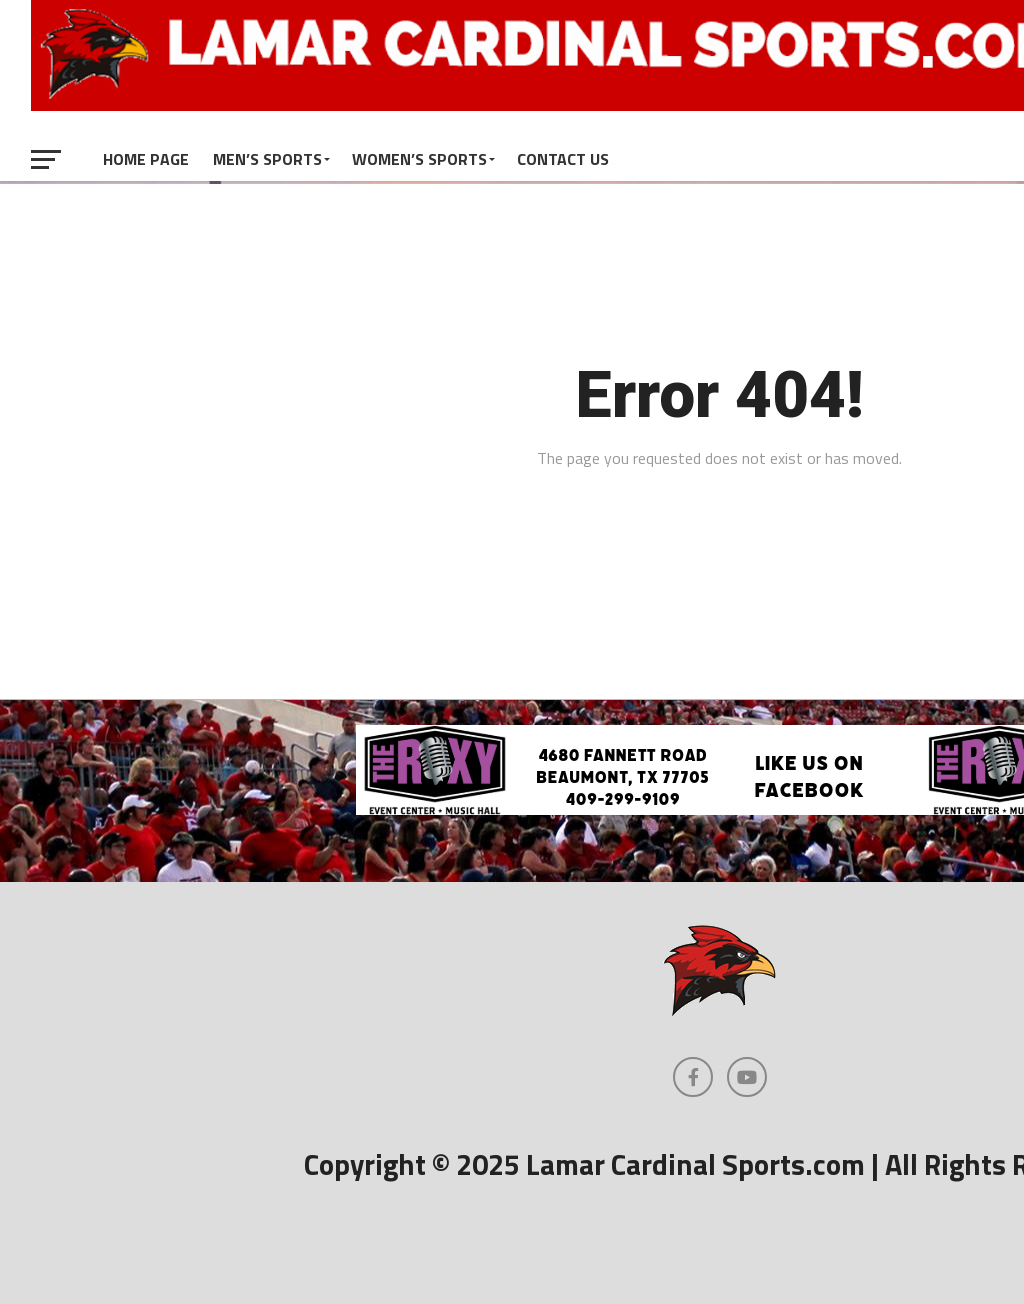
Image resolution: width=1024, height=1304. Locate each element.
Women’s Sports (419, 159)
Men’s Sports (267, 159)
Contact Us (563, 159)
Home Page (146, 159)
